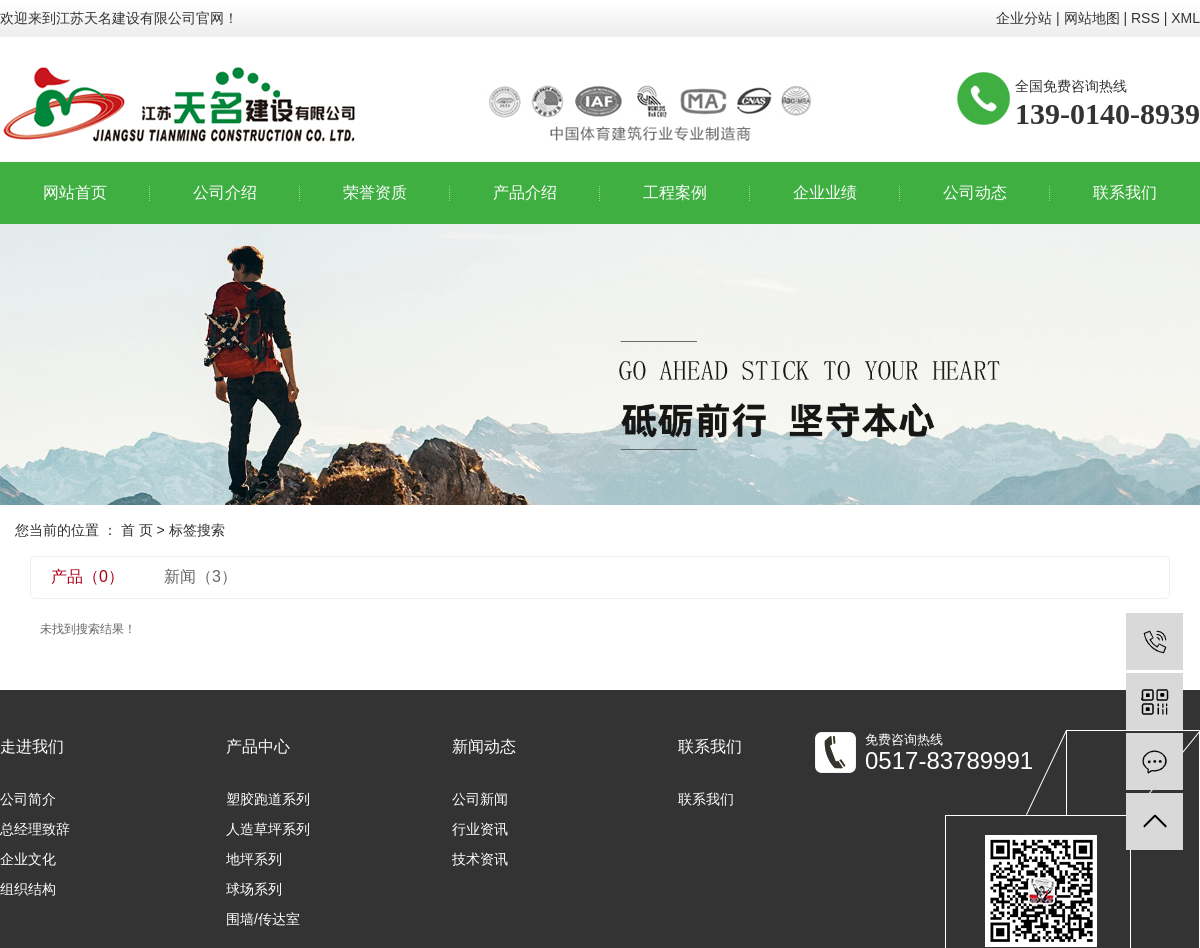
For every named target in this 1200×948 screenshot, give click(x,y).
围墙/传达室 (263, 919)
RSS (1145, 18)
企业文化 (28, 859)
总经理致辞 (35, 829)
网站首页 (75, 192)
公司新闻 (480, 799)
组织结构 (28, 889)
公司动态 (975, 192)
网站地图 (1092, 18)
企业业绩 (825, 192)
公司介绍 (225, 192)
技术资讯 (480, 859)
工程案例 (675, 192)
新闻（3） (200, 576)
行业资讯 (480, 829)
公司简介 (28, 799)
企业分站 (1024, 18)
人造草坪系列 (268, 829)
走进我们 (32, 746)
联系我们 (1125, 192)
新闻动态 (484, 746)
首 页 (137, 530)
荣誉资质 (375, 192)
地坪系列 (254, 859)
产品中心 (258, 746)
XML (1185, 18)
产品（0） (87, 576)
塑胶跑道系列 (268, 799)
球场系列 (254, 889)
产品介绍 (525, 192)
